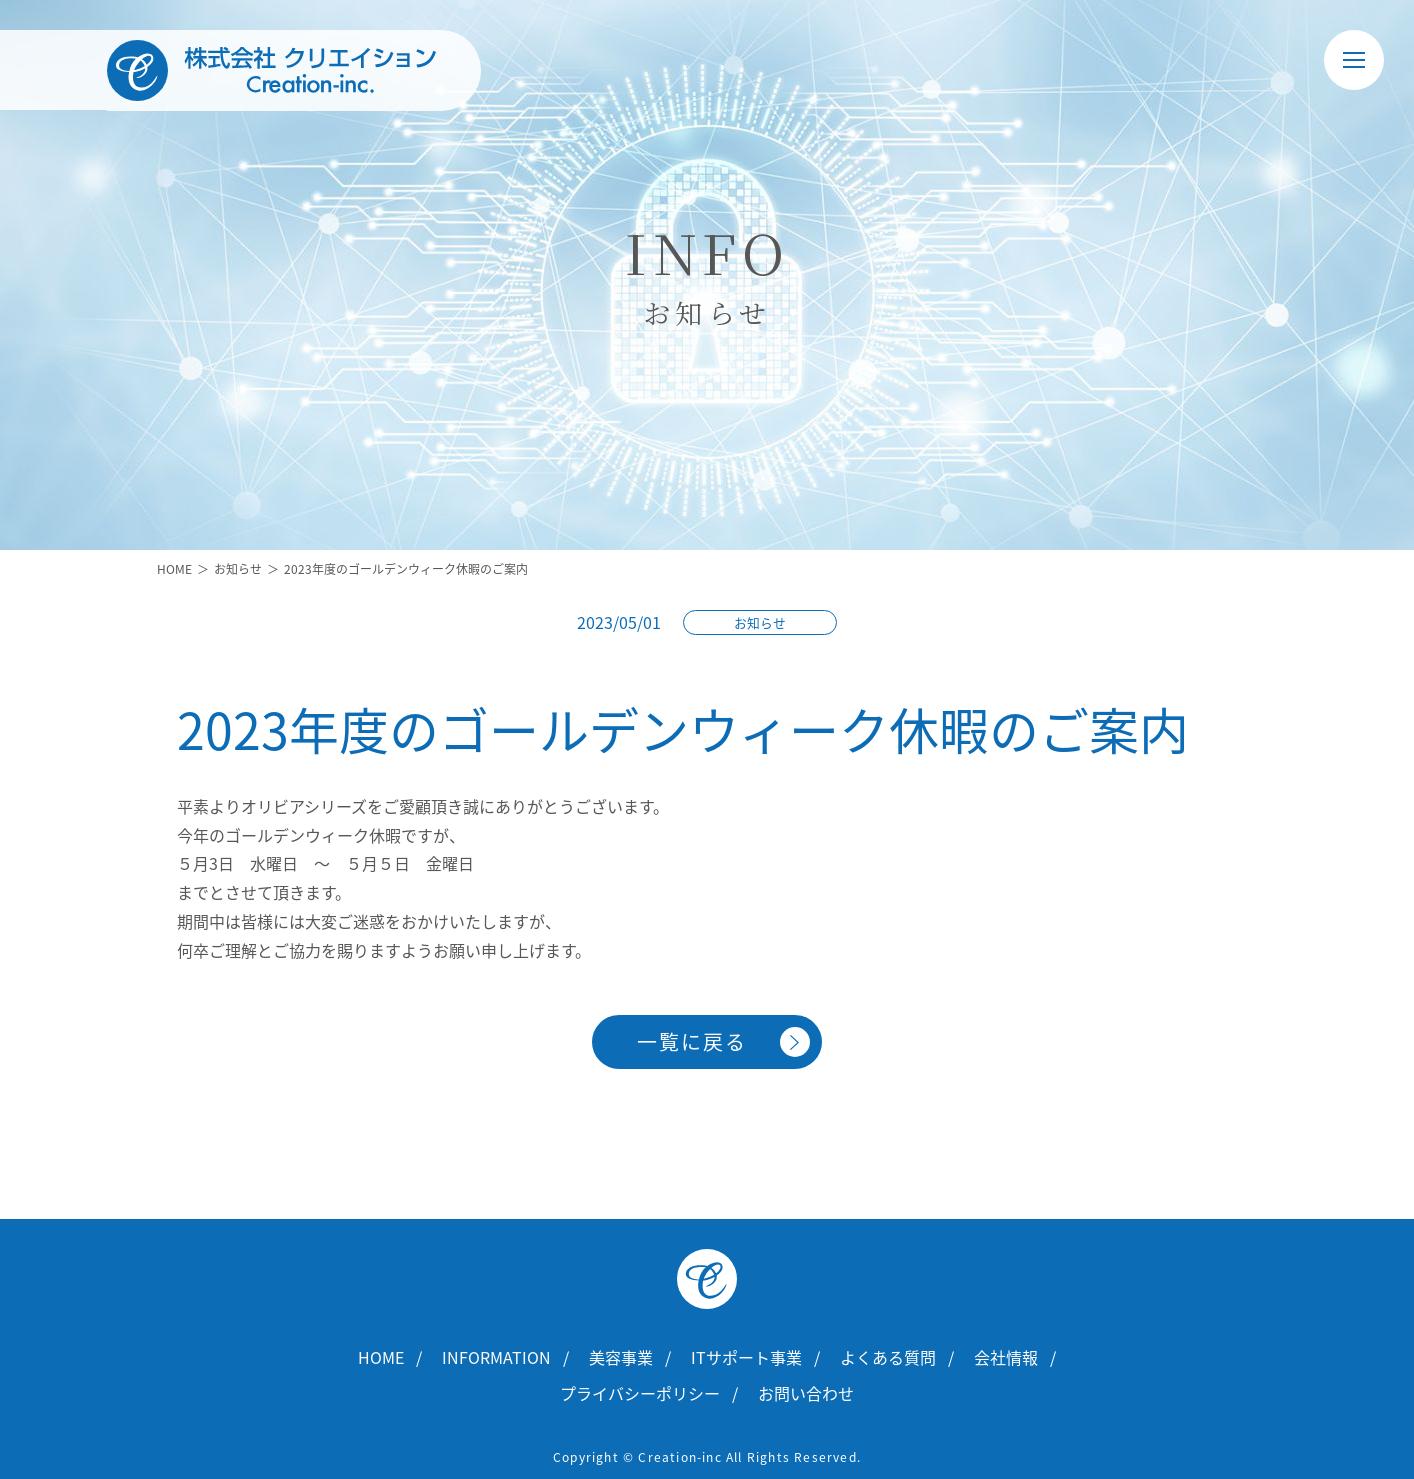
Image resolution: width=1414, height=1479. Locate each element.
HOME (174, 569)
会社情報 (1006, 1357)
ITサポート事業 (746, 1357)
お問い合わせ (806, 1393)
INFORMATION (496, 1357)
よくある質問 (888, 1357)
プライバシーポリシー (640, 1393)
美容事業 (621, 1357)
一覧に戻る (692, 1041)
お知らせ (238, 569)
